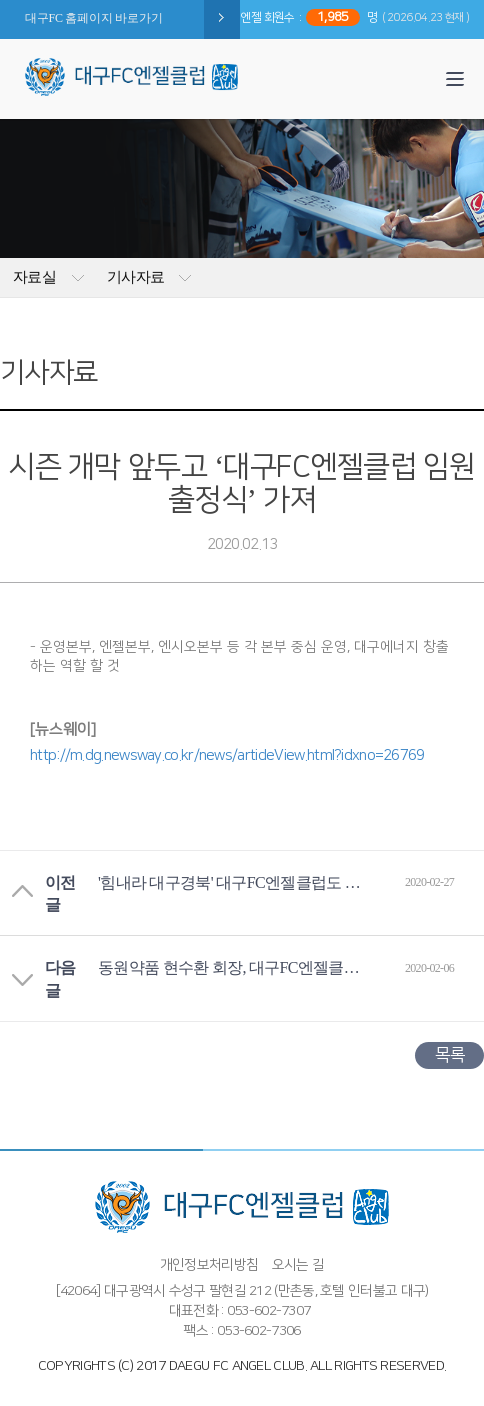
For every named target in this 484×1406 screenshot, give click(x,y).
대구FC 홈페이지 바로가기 (93, 18)
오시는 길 (298, 1265)
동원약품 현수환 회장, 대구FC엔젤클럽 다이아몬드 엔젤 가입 (233, 967)
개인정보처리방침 (209, 1265)
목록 (449, 1055)
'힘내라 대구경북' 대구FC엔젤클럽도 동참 (233, 882)
